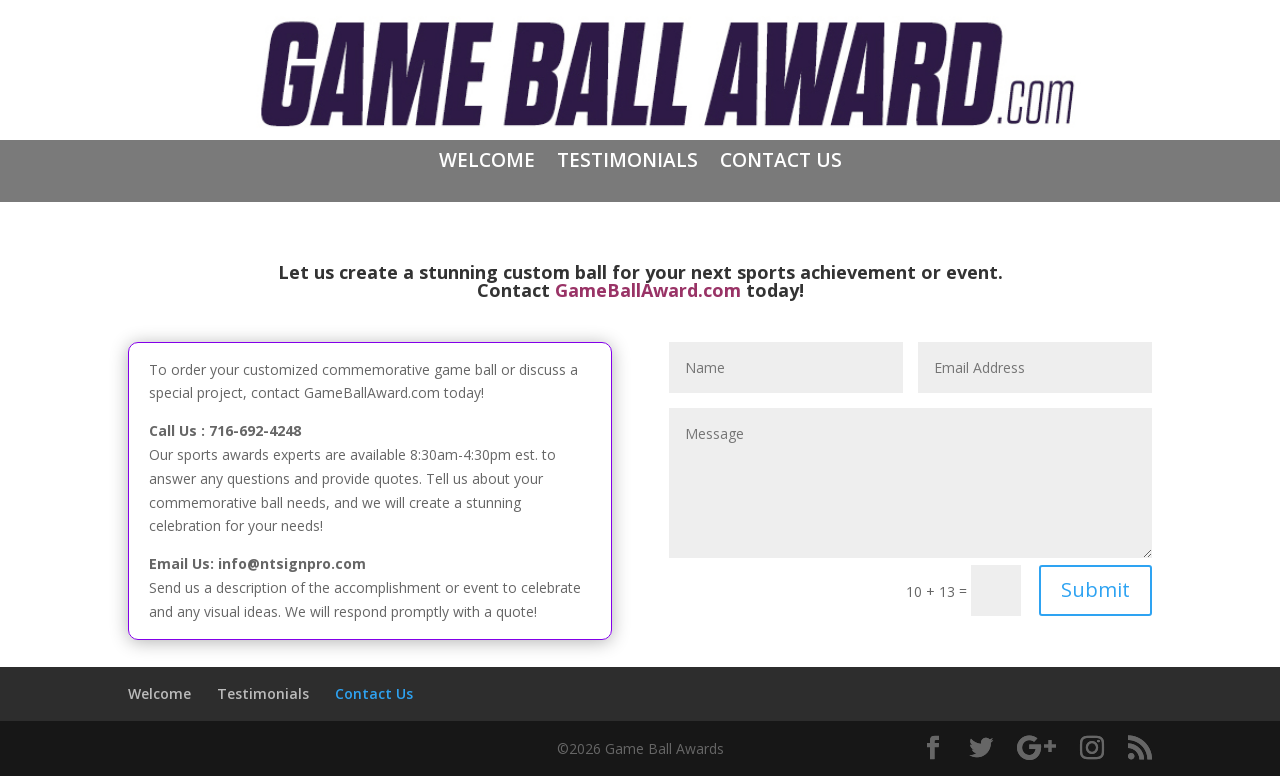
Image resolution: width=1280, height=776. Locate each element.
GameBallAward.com (648, 290)
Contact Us (781, 163)
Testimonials (627, 163)
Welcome (487, 163)
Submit (1095, 589)
